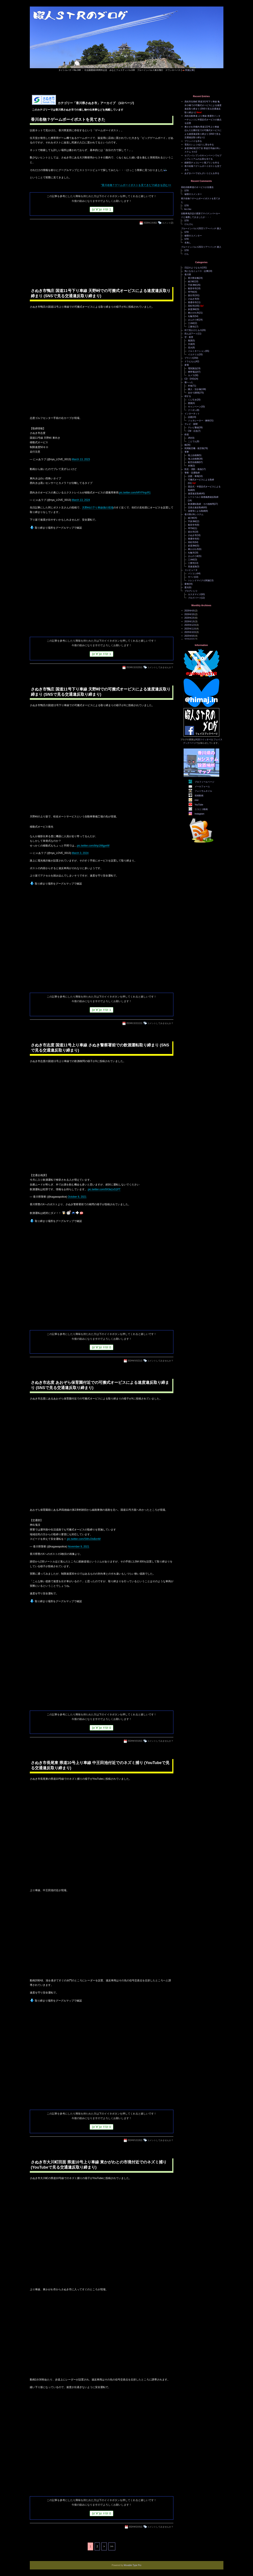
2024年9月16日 (134, 1741)
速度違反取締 (194, 493)
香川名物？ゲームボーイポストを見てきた (68, 119)
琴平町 (191, 292)
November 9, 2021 (78, 1546)
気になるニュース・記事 (196, 271)
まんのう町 (193, 320)
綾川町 (191, 281)
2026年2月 (189, 618)
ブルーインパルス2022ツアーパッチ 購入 (201, 228)
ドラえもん (189, 361)
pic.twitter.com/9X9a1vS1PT (104, 1189)
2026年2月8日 (150, 223)
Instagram (199, 814)
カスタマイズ (194, 594)
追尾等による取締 (196, 511)
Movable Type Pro (132, 2565)
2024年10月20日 (134, 667)
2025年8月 (189, 639)
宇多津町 (192, 285)
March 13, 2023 (81, 459)
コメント (166, 223)
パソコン (192, 573)
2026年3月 (189, 614)
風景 (190, 340)
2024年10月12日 (134, 1023)
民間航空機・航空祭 (194, 448)
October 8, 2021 (77, 1196)
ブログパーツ (194, 598)
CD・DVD (189, 379)
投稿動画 (199, 795)
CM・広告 (193, 431)
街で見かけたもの (193, 330)
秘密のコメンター (193, 194)
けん (186, 254)
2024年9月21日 (134, 1360)
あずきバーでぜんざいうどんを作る (201, 173)
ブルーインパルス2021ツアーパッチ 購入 (201, 247)
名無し (187, 242)
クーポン (192, 410)
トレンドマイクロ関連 (199, 580)
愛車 (186, 584)
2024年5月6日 (135, 2527)
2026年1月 (189, 621)
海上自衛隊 (193, 459)
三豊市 (191, 326)
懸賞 (190, 403)
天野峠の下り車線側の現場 (97, 507)
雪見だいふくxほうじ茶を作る (199, 144)
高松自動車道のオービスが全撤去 (197, 187)
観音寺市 (192, 288)
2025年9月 (189, 636)
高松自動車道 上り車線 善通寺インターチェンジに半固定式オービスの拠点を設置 (202, 119)
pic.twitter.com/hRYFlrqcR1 (135, 492)
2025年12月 (190, 625)
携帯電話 (192, 372)
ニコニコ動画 (201, 809)
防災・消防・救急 (193, 469)
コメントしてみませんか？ (160, 667)
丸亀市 (191, 316)
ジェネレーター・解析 (199, 420)
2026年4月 (189, 610)
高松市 (191, 306)
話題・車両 (193, 476)
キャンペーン (194, 406)
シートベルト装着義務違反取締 (203, 497)
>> (111, 2546)
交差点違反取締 (195, 507)
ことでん (192, 441)
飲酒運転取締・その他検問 (201, 504)
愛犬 (186, 587)
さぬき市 (192, 299)
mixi (197, 800)
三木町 (191, 323)
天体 (190, 344)
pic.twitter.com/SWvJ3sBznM (84, 1538)
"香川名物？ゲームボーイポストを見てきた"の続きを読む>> (136, 185)
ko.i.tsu (187, 209)
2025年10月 (190, 632)
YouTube (199, 804)
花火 (190, 347)
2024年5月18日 (134, 2140)
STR (186, 190)
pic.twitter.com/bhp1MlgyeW (93, 845)
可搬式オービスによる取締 (201, 479)
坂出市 (191, 295)
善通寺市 (192, 302)
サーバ (191, 577)
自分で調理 (193, 393)
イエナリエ (193, 354)
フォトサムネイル (203, 791)
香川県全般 (193, 278)
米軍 (190, 466)
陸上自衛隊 (193, 455)
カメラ (191, 375)
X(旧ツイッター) (203, 739)
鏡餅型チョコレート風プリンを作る (201, 162)
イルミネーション (196, 351)
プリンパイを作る (193, 141)
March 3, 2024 (80, 853)
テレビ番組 (193, 427)
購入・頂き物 (194, 389)
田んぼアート (191, 333)
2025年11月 (190, 628)
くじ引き (192, 399)
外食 (190, 386)
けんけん (188, 224)
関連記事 (189, 70)
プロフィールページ (204, 782)
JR (189, 438)
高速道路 (192, 566)
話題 (190, 417)
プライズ (188, 358)
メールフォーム (202, 786)
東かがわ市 (193, 313)
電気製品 (192, 368)
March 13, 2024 (81, 499)
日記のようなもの (193, 267)
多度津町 (192, 309)
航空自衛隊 (193, 462)
